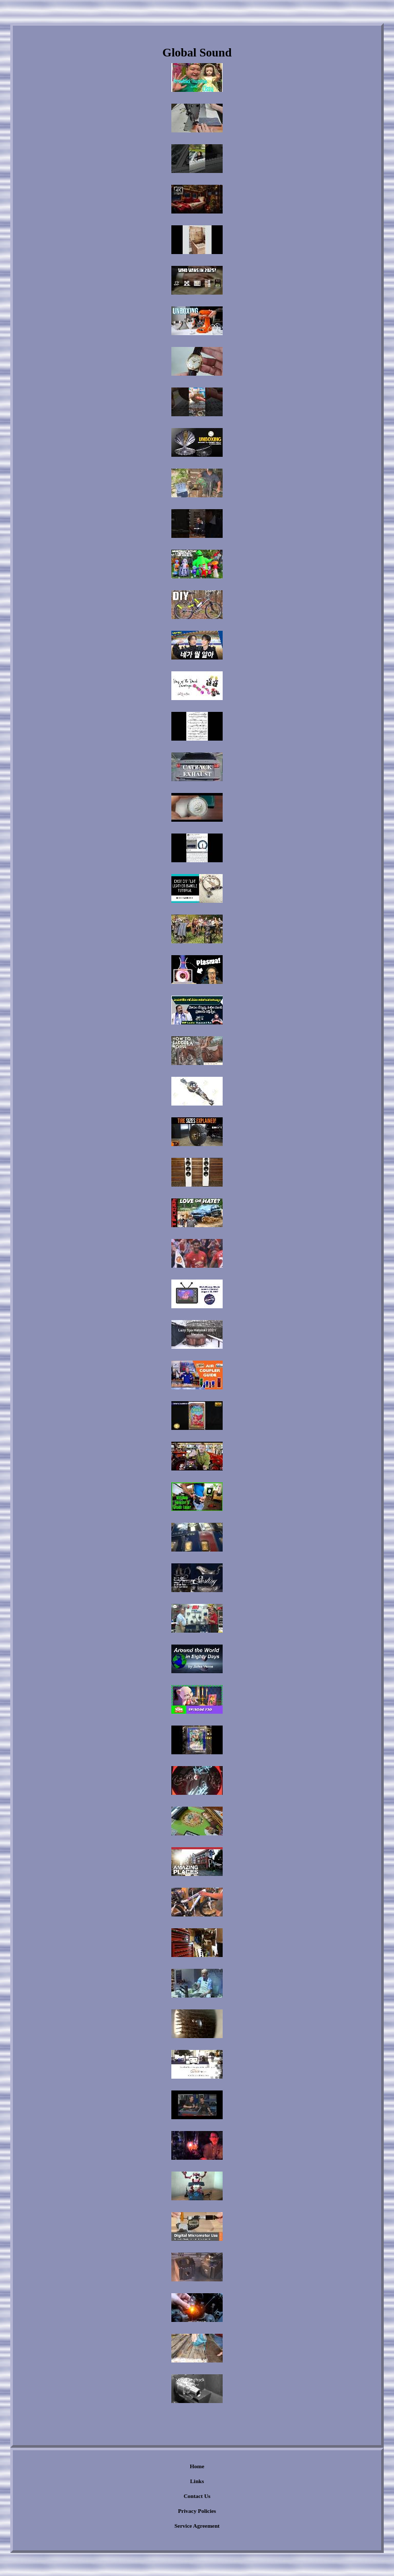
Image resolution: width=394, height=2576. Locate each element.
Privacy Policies (197, 2511)
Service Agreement (197, 2526)
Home (197, 2466)
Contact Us (197, 2496)
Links (197, 2481)
